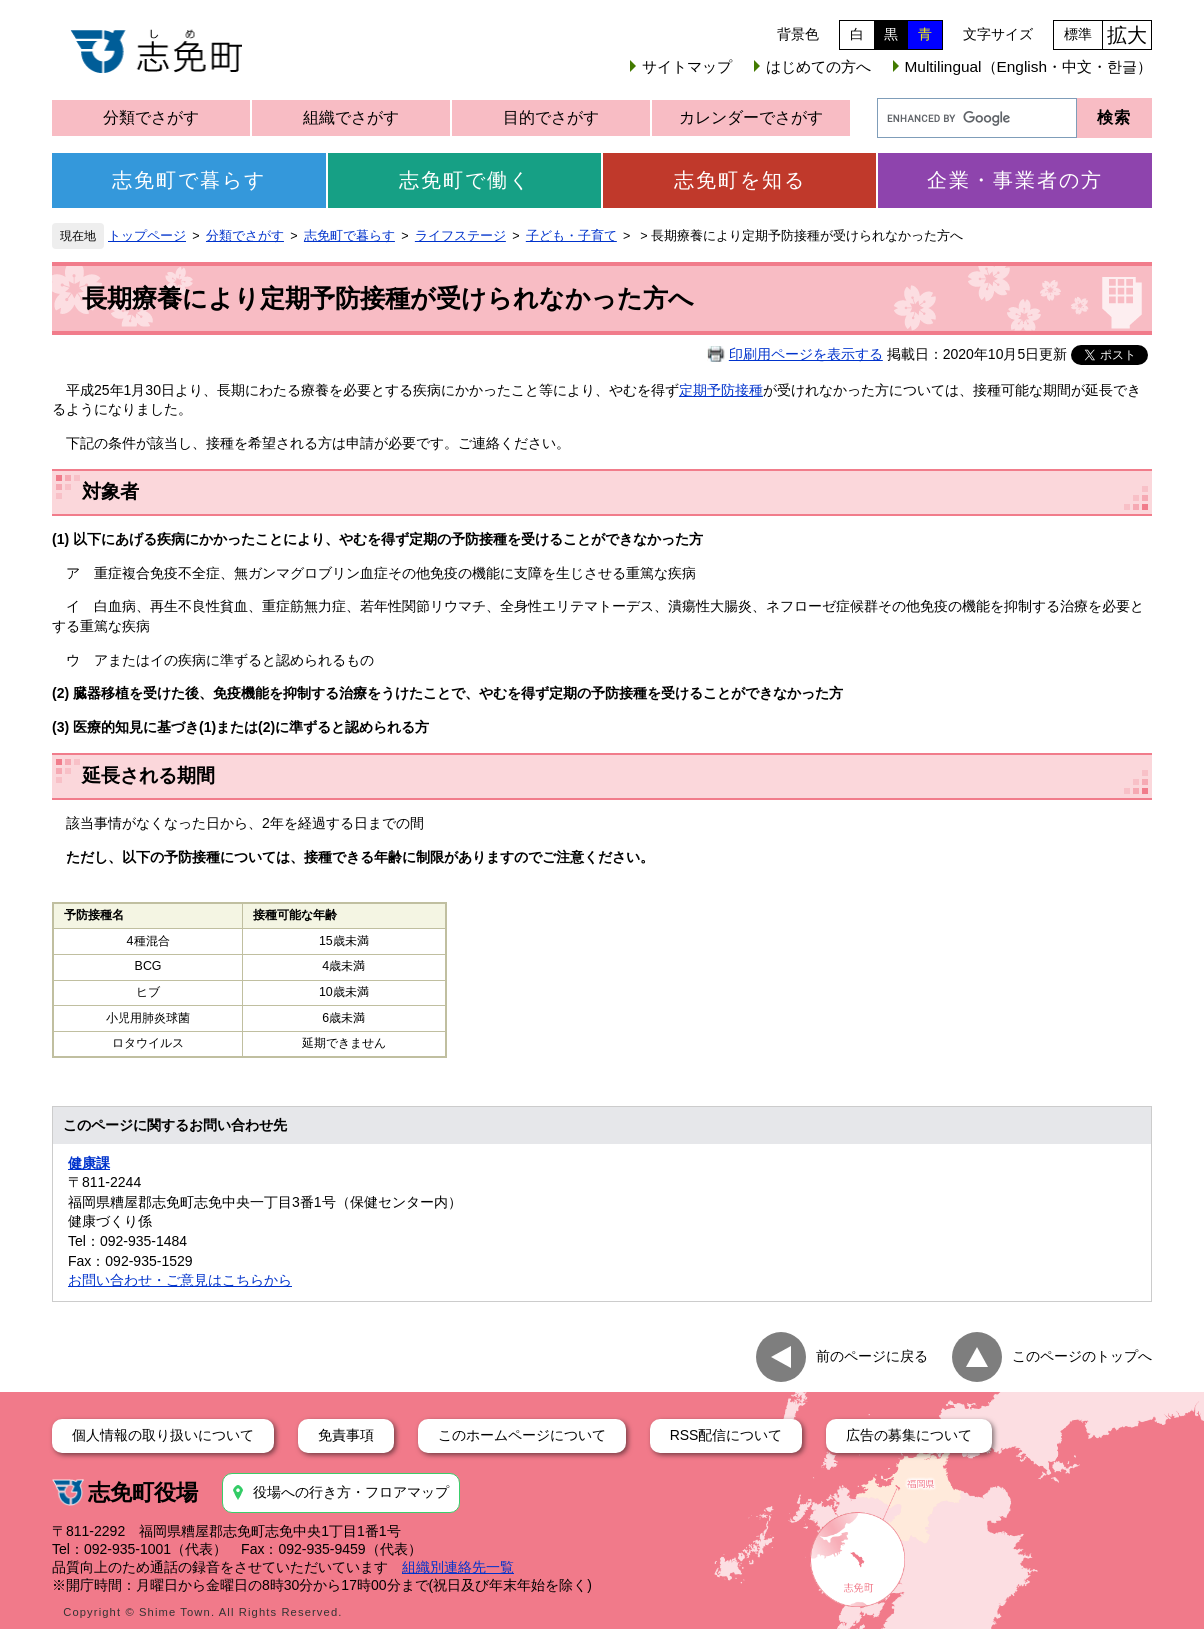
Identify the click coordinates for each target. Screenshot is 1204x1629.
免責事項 (346, 1435)
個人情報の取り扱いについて (163, 1435)
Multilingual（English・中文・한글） (1028, 66)
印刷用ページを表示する (806, 354)
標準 (1078, 34)
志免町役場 (143, 1492)
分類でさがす (151, 117)
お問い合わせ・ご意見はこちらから (180, 1280)
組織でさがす (351, 117)
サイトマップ (687, 66)
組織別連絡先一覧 (458, 1567)
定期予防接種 (721, 390)
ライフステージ (460, 236)
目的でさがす (551, 117)
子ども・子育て (571, 236)
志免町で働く (465, 180)
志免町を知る (740, 180)
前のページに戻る (872, 1355)
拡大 (1127, 35)
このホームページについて (522, 1435)
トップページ (147, 236)
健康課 (89, 1163)
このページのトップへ (1082, 1355)
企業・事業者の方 (1015, 180)
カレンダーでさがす (751, 117)
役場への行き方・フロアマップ (351, 1492)
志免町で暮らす (189, 180)
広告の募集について (909, 1435)
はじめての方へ (818, 66)
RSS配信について (726, 1435)
